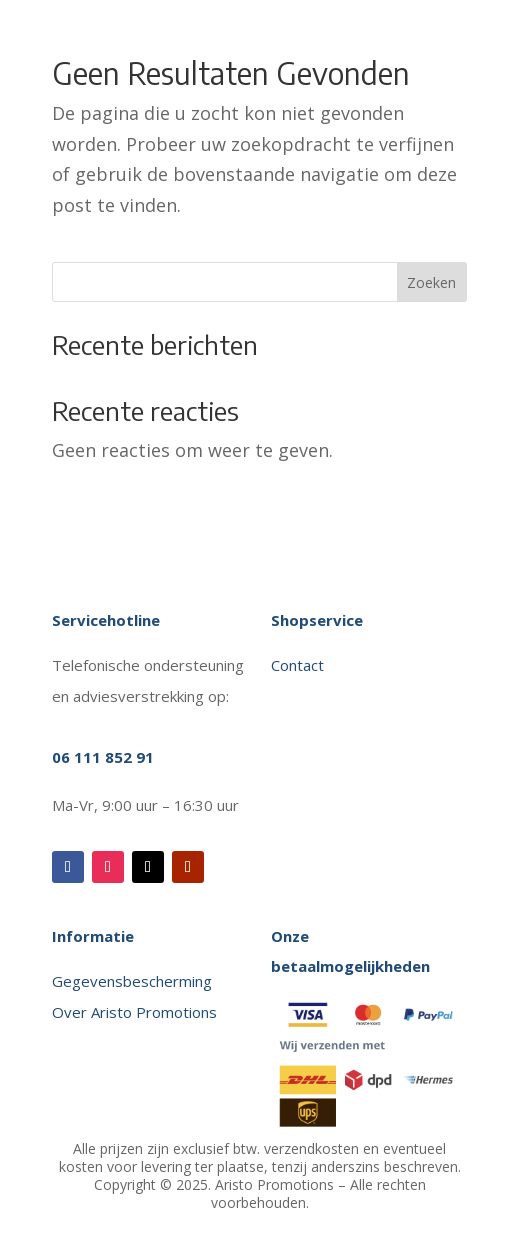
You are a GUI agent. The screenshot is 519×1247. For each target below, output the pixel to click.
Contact (299, 665)
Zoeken (431, 282)
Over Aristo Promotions (134, 1012)
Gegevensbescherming (132, 981)
